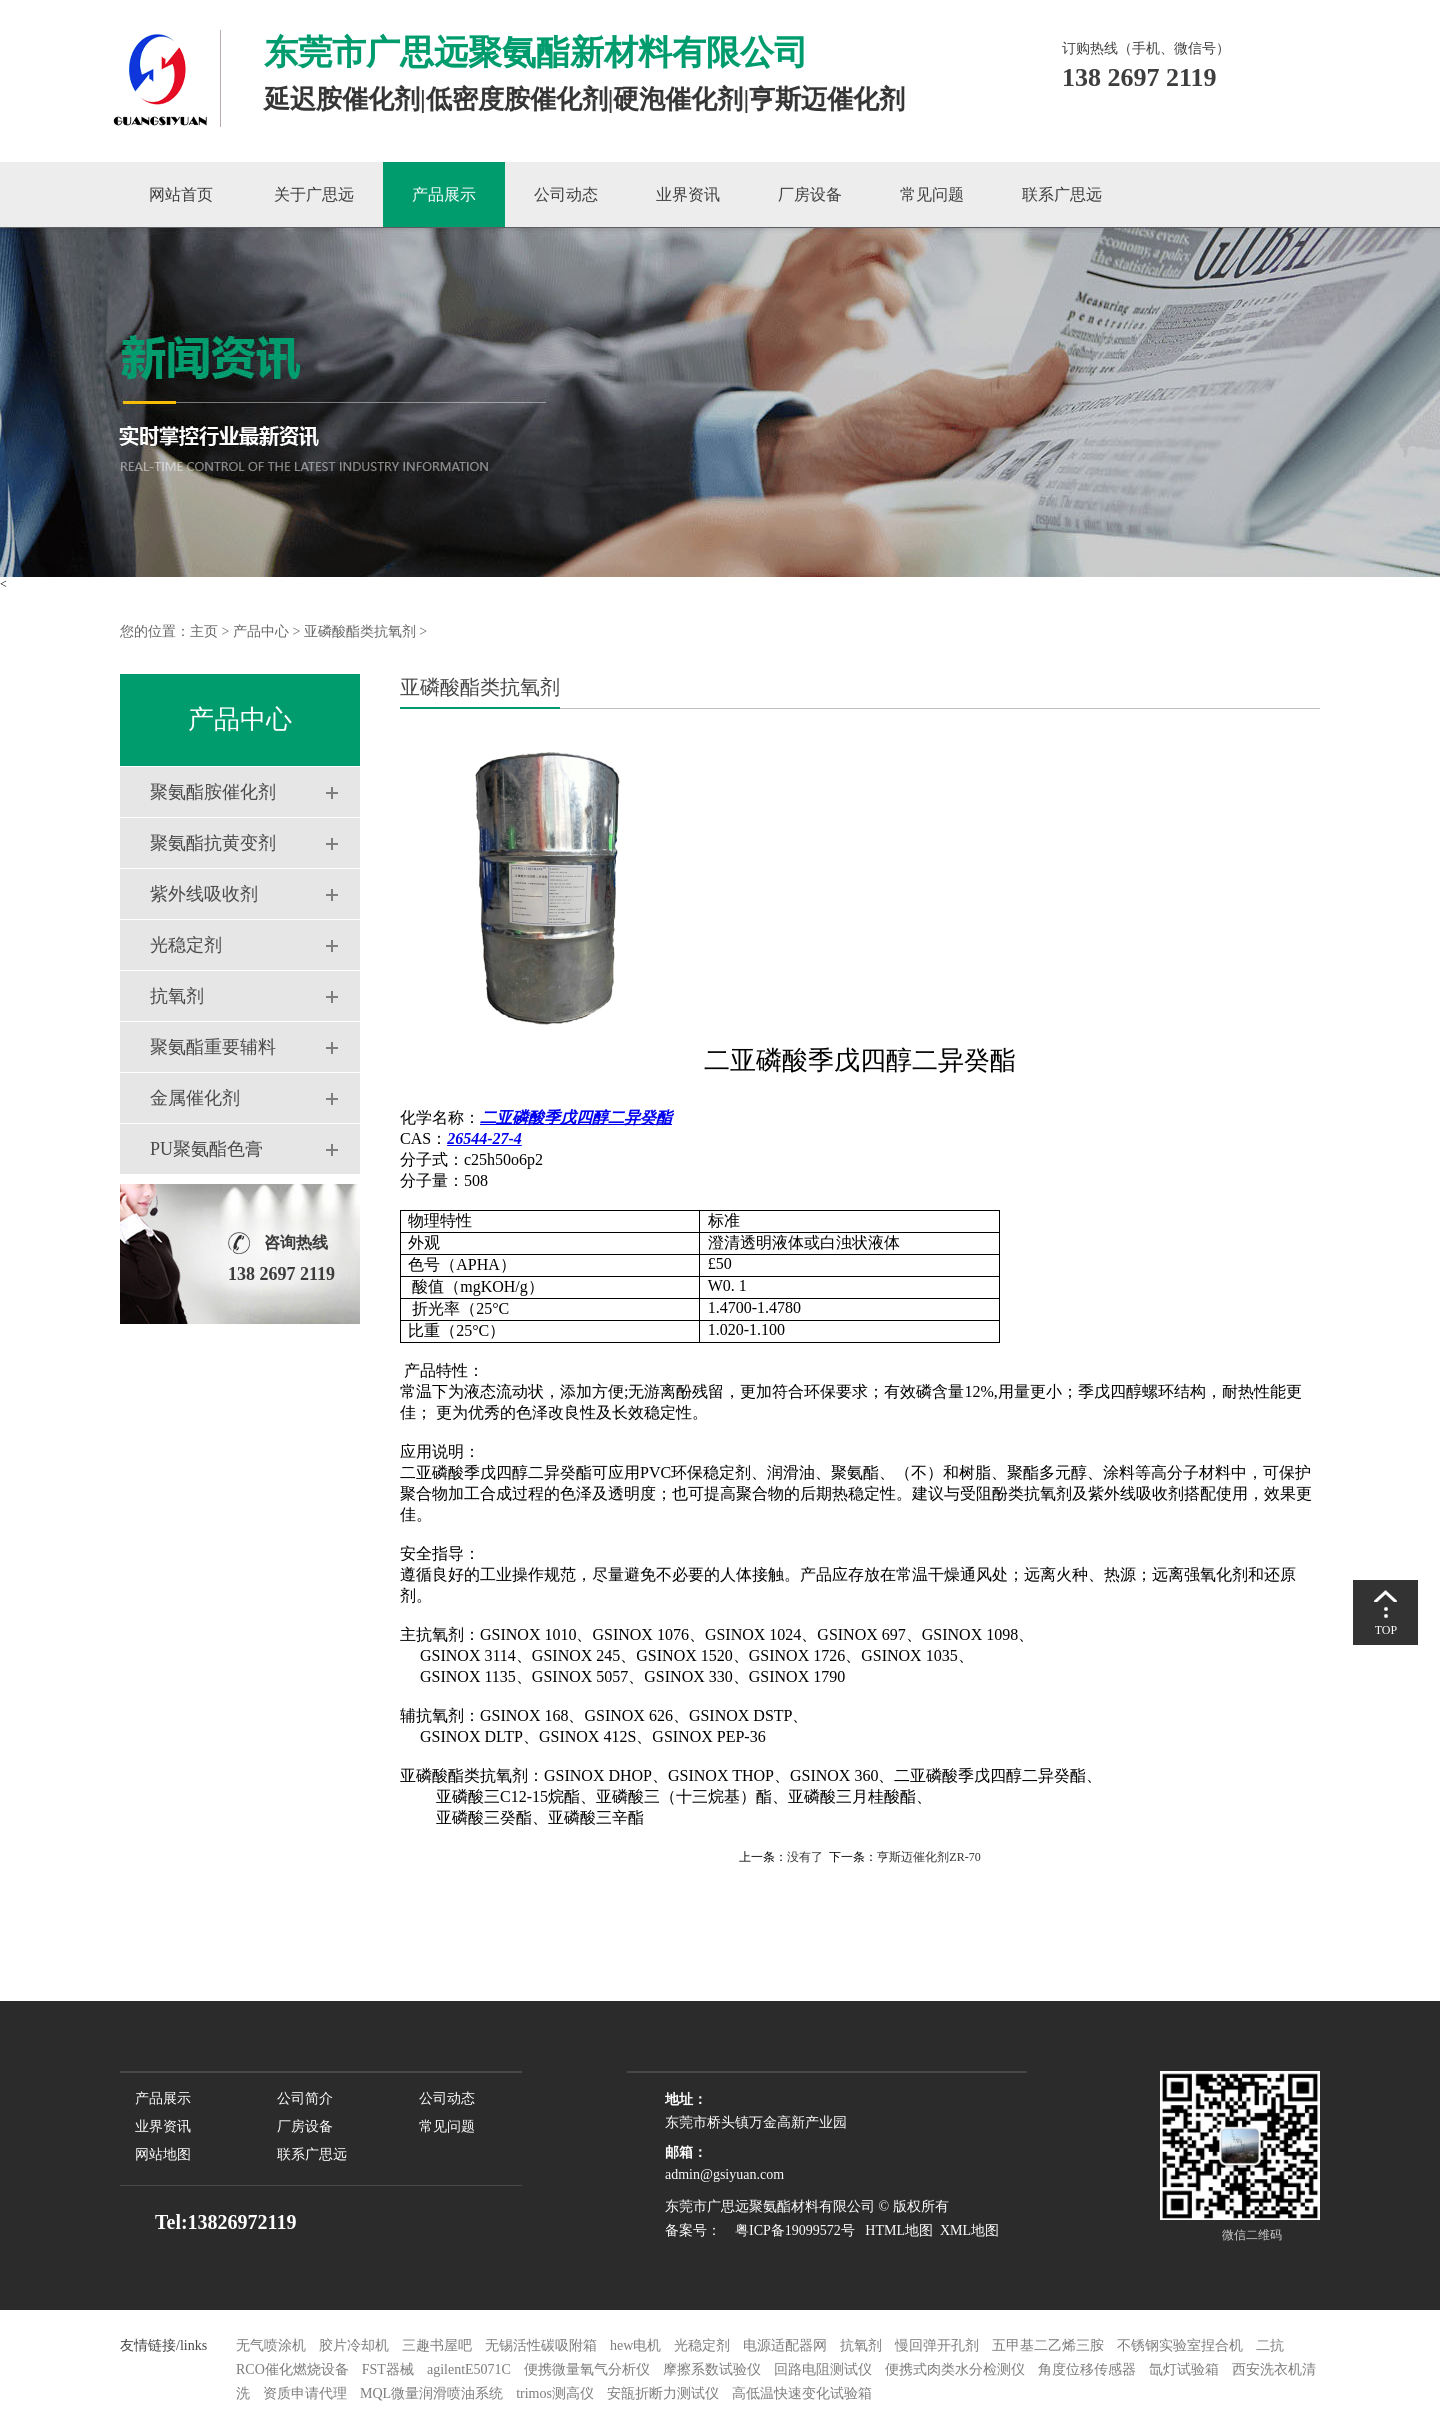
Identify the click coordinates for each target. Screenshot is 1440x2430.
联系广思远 (1062, 194)
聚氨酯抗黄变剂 (213, 843)
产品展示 (444, 194)
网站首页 (181, 194)
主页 (204, 631)
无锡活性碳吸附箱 (541, 2345)
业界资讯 (688, 194)
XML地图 (969, 2230)
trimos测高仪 (556, 2393)
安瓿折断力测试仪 (663, 2393)
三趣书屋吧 (437, 2345)
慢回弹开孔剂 (937, 2345)
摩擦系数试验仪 (712, 2369)
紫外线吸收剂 (204, 894)
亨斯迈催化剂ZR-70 (928, 1857)
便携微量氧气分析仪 (587, 2369)
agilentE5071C (469, 2369)
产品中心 (261, 631)
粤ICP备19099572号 (789, 2230)
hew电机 (635, 2345)
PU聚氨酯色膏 (206, 1149)
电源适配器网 (785, 2345)
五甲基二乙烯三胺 (1048, 2345)
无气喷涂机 (271, 2345)
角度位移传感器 (1087, 2369)
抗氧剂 (177, 996)
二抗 (1270, 2345)
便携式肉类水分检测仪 (955, 2369)
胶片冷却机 (354, 2345)
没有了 (805, 1857)
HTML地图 (899, 2230)
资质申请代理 (305, 2393)
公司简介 (305, 2098)
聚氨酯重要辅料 (213, 1047)
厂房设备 (810, 194)
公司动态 (566, 194)
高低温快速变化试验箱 (802, 2393)
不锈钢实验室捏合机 (1180, 2345)
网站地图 (163, 2154)
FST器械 (388, 2369)
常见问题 (932, 194)
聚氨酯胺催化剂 (213, 792)
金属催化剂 (195, 1098)
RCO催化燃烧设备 (292, 2369)
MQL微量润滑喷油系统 (431, 2393)
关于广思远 (314, 194)
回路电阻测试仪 (823, 2369)
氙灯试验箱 (1186, 2369)
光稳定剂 (186, 945)
